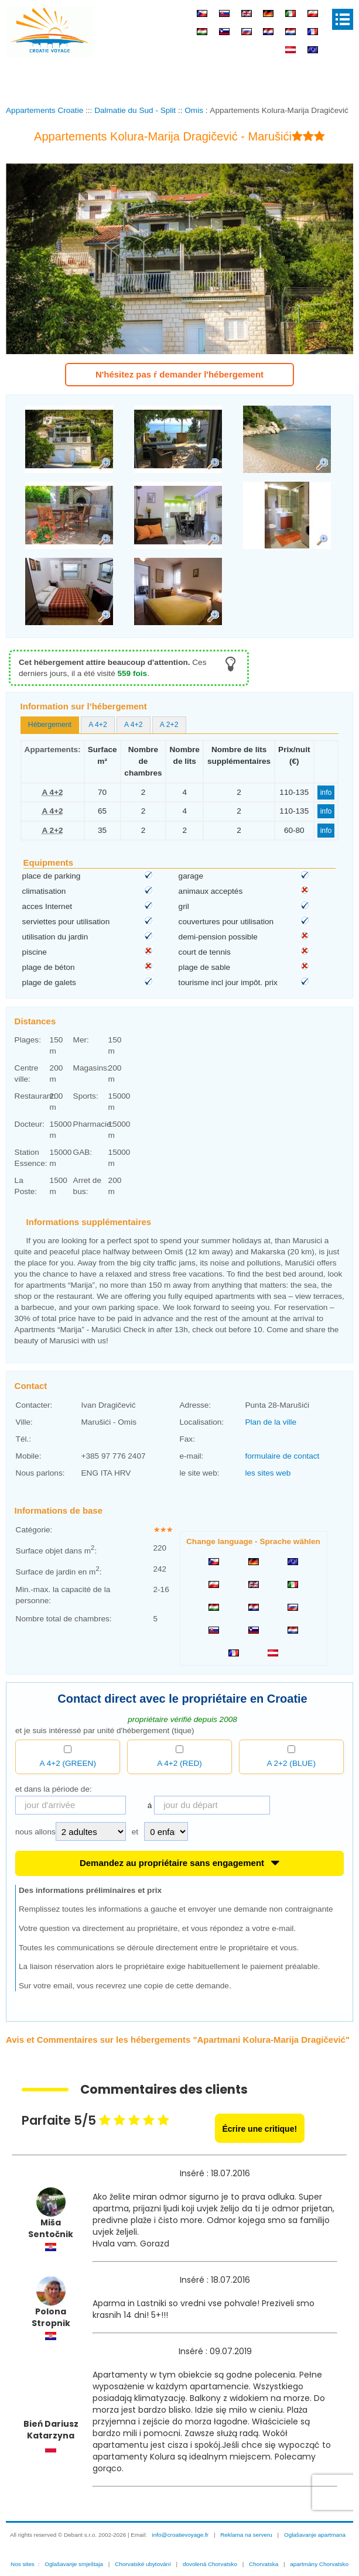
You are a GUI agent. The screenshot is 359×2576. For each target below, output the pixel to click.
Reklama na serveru (246, 2535)
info (326, 792)
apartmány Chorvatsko (319, 2564)
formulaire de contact (282, 1456)
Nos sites (23, 2564)
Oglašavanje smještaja (74, 2564)
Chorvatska (263, 2564)
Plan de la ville (270, 1422)
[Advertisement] (180, 78)
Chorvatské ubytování (143, 2564)
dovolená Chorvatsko (210, 2564)
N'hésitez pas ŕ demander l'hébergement (179, 374)
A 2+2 (169, 725)
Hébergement (49, 725)
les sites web (267, 1473)
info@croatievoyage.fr (180, 2535)
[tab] (50, 725)
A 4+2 (97, 725)
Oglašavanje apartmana (315, 2535)
